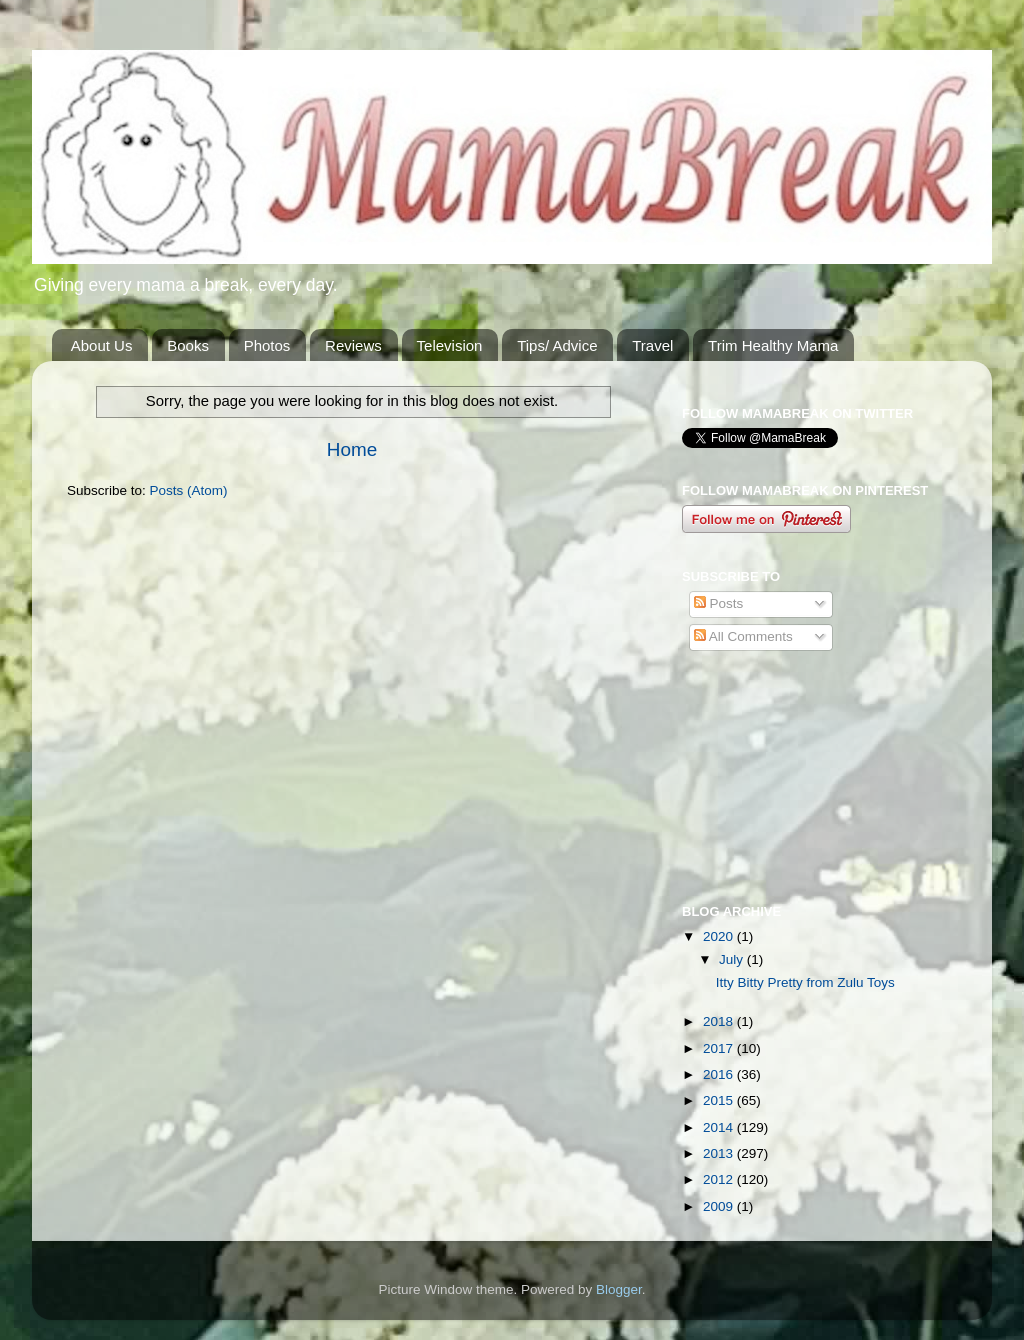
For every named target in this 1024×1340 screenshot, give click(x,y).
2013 (720, 1153)
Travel (652, 345)
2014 (720, 1127)
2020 (720, 936)
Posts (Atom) (189, 490)
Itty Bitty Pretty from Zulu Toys (805, 982)
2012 (720, 1179)
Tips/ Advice (557, 345)
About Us (102, 345)
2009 (720, 1206)
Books (188, 345)
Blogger (619, 1289)
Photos (267, 345)
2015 (720, 1100)
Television (450, 345)
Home (352, 449)
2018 (720, 1021)
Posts (719, 603)
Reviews (353, 345)
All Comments (743, 636)
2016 (720, 1074)
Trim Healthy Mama (773, 345)
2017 (720, 1048)
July (733, 959)
